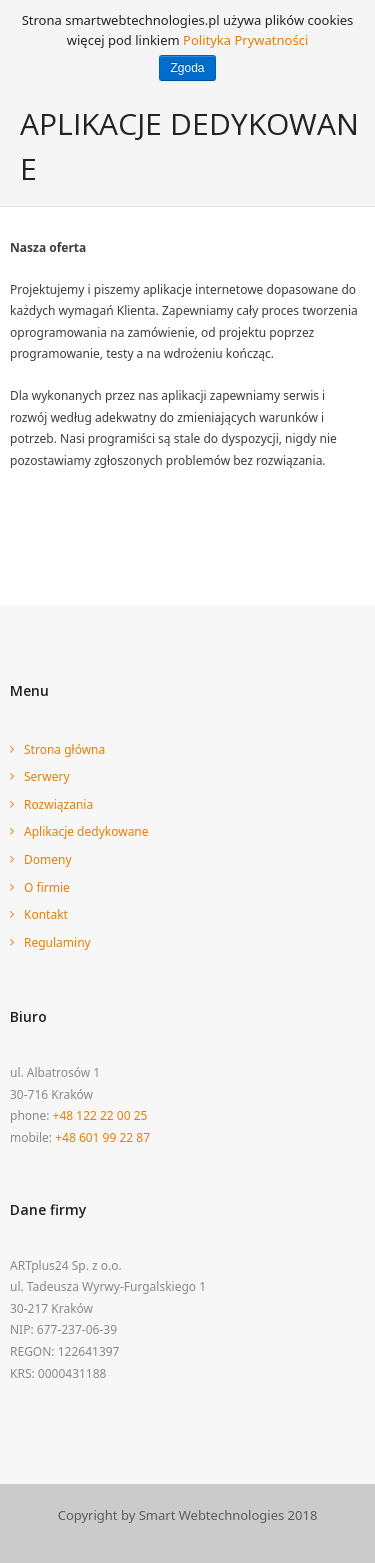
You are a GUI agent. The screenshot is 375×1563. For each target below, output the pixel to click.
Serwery (47, 776)
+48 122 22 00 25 (100, 1115)
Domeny (48, 859)
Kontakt (46, 914)
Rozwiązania (58, 804)
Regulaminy (57, 942)
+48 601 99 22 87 (102, 1137)
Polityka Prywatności (245, 40)
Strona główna (64, 749)
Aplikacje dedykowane (86, 831)
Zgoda (187, 68)
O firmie (47, 887)
